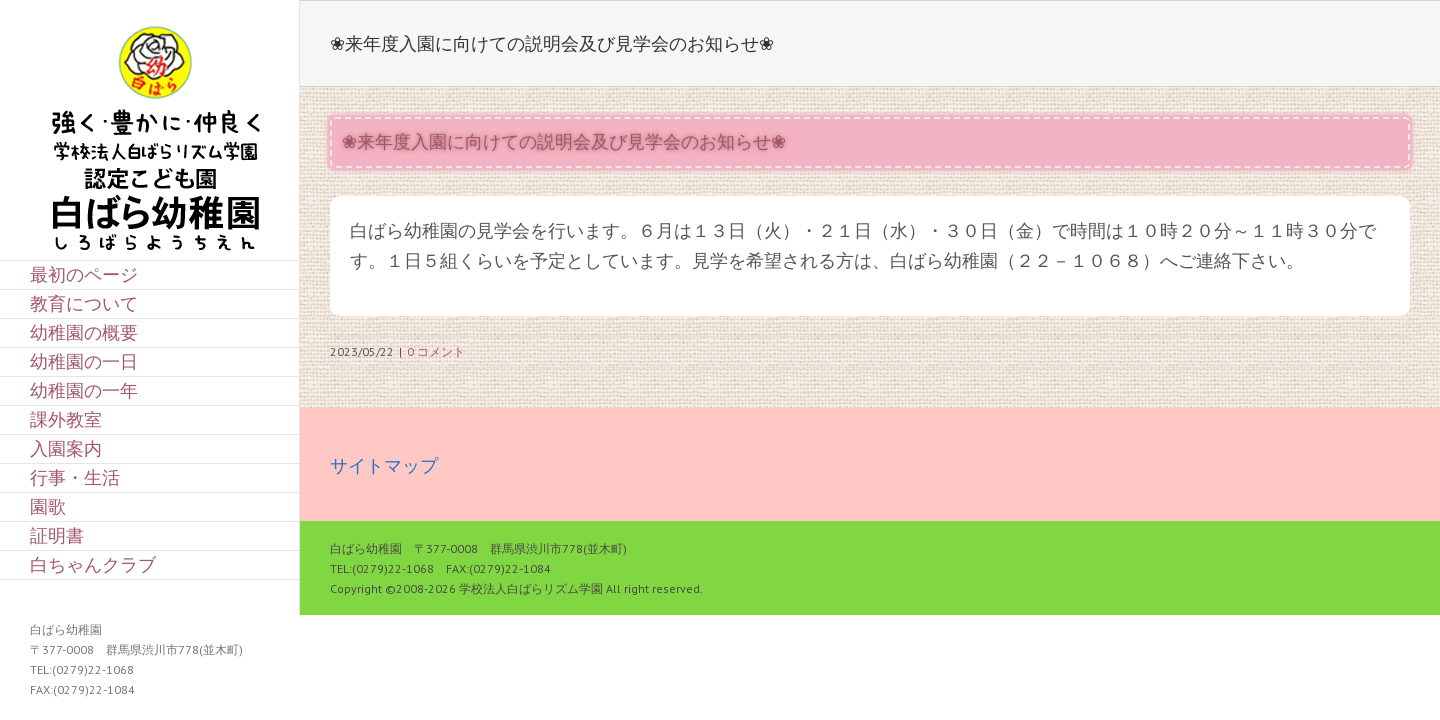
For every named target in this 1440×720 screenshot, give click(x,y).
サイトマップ (384, 465)
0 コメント (436, 351)
